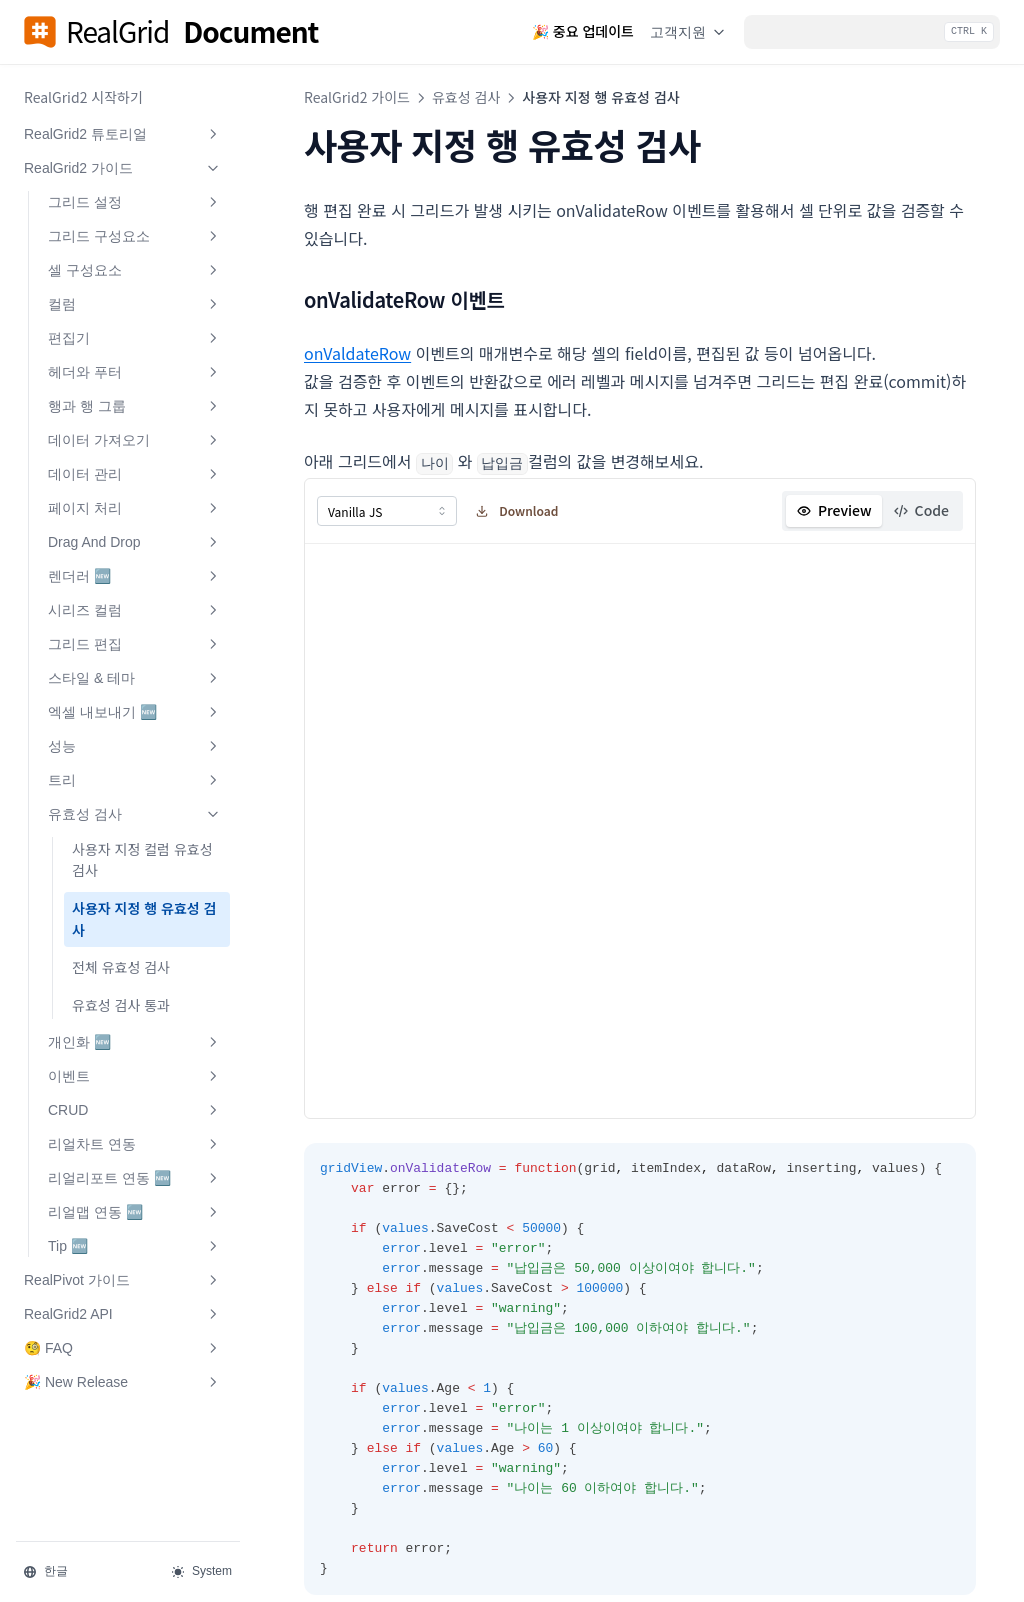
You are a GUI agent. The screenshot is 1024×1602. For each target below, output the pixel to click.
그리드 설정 (135, 202)
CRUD (135, 1110)
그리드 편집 (135, 644)
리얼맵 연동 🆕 (135, 1212)
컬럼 (135, 304)
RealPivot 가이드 (123, 1280)
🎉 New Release (123, 1382)
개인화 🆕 (135, 1042)
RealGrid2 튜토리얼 (123, 134)
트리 (135, 780)
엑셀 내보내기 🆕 (135, 712)
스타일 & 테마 (135, 678)
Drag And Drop (135, 542)
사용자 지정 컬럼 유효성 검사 (142, 860)
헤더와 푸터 (135, 372)
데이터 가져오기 (135, 440)
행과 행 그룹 (135, 406)
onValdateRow (357, 353)
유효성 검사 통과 (121, 1005)
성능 (135, 746)
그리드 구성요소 (135, 236)
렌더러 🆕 (135, 576)
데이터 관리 (135, 474)
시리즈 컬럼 (135, 610)
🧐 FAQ (123, 1348)
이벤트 (135, 1076)
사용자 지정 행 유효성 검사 (144, 919)
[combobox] (387, 510)
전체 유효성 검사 (121, 967)
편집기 (135, 338)
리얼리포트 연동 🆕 (135, 1178)
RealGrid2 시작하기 (83, 97)
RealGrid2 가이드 (123, 168)
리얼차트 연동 (135, 1144)
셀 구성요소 (135, 270)
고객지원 (689, 32)
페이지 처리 (135, 508)
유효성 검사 (135, 814)
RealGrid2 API (123, 1314)
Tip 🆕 (135, 1246)
